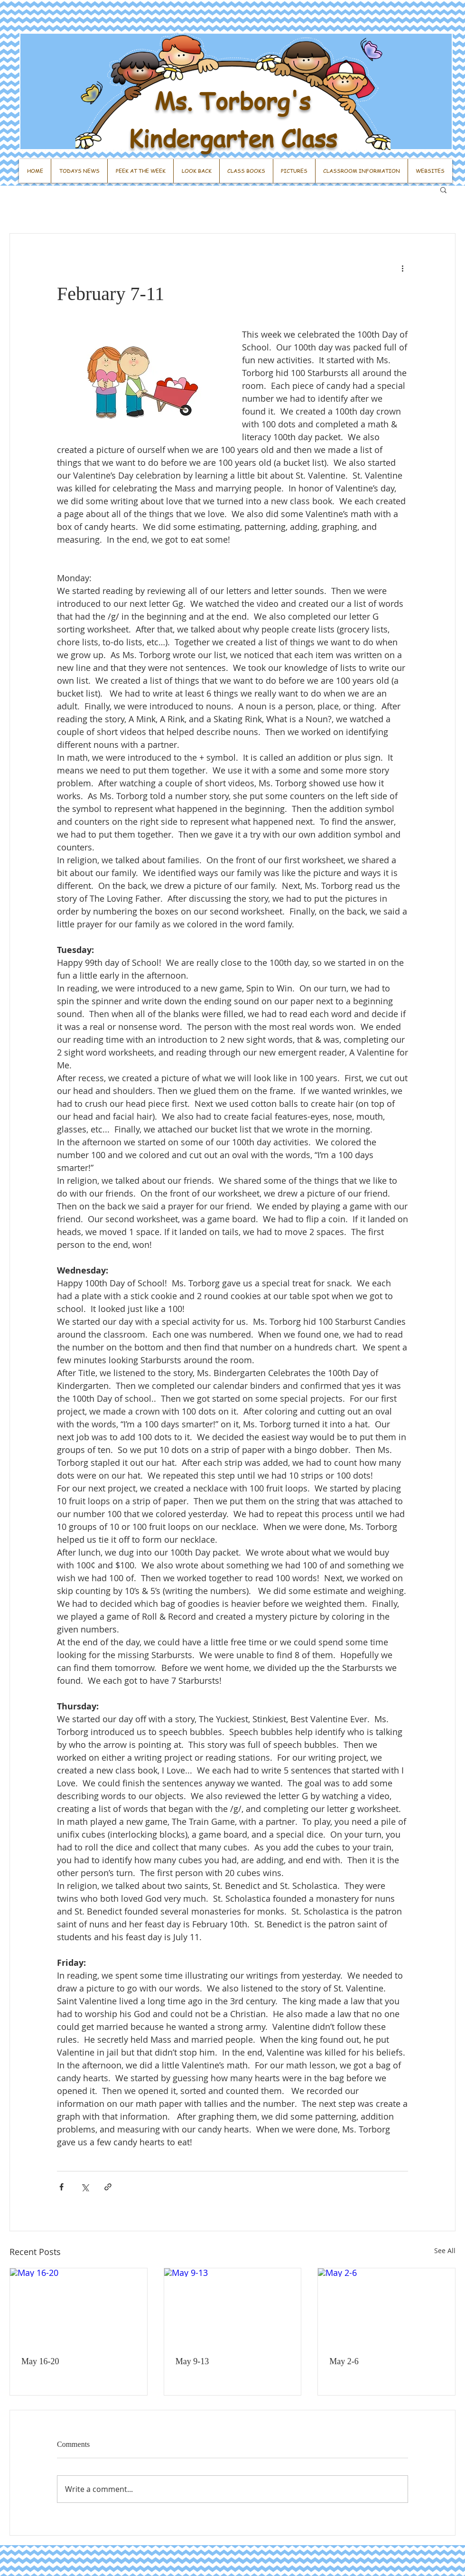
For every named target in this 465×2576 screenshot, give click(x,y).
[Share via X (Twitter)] (84, 2186)
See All (445, 2250)
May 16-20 (40, 2361)
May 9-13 (192, 2361)
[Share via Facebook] (61, 2186)
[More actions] (402, 268)
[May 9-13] (232, 2306)
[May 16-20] (78, 2306)
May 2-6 (344, 2361)
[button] (443, 189)
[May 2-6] (386, 2306)
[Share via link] (107, 2186)
